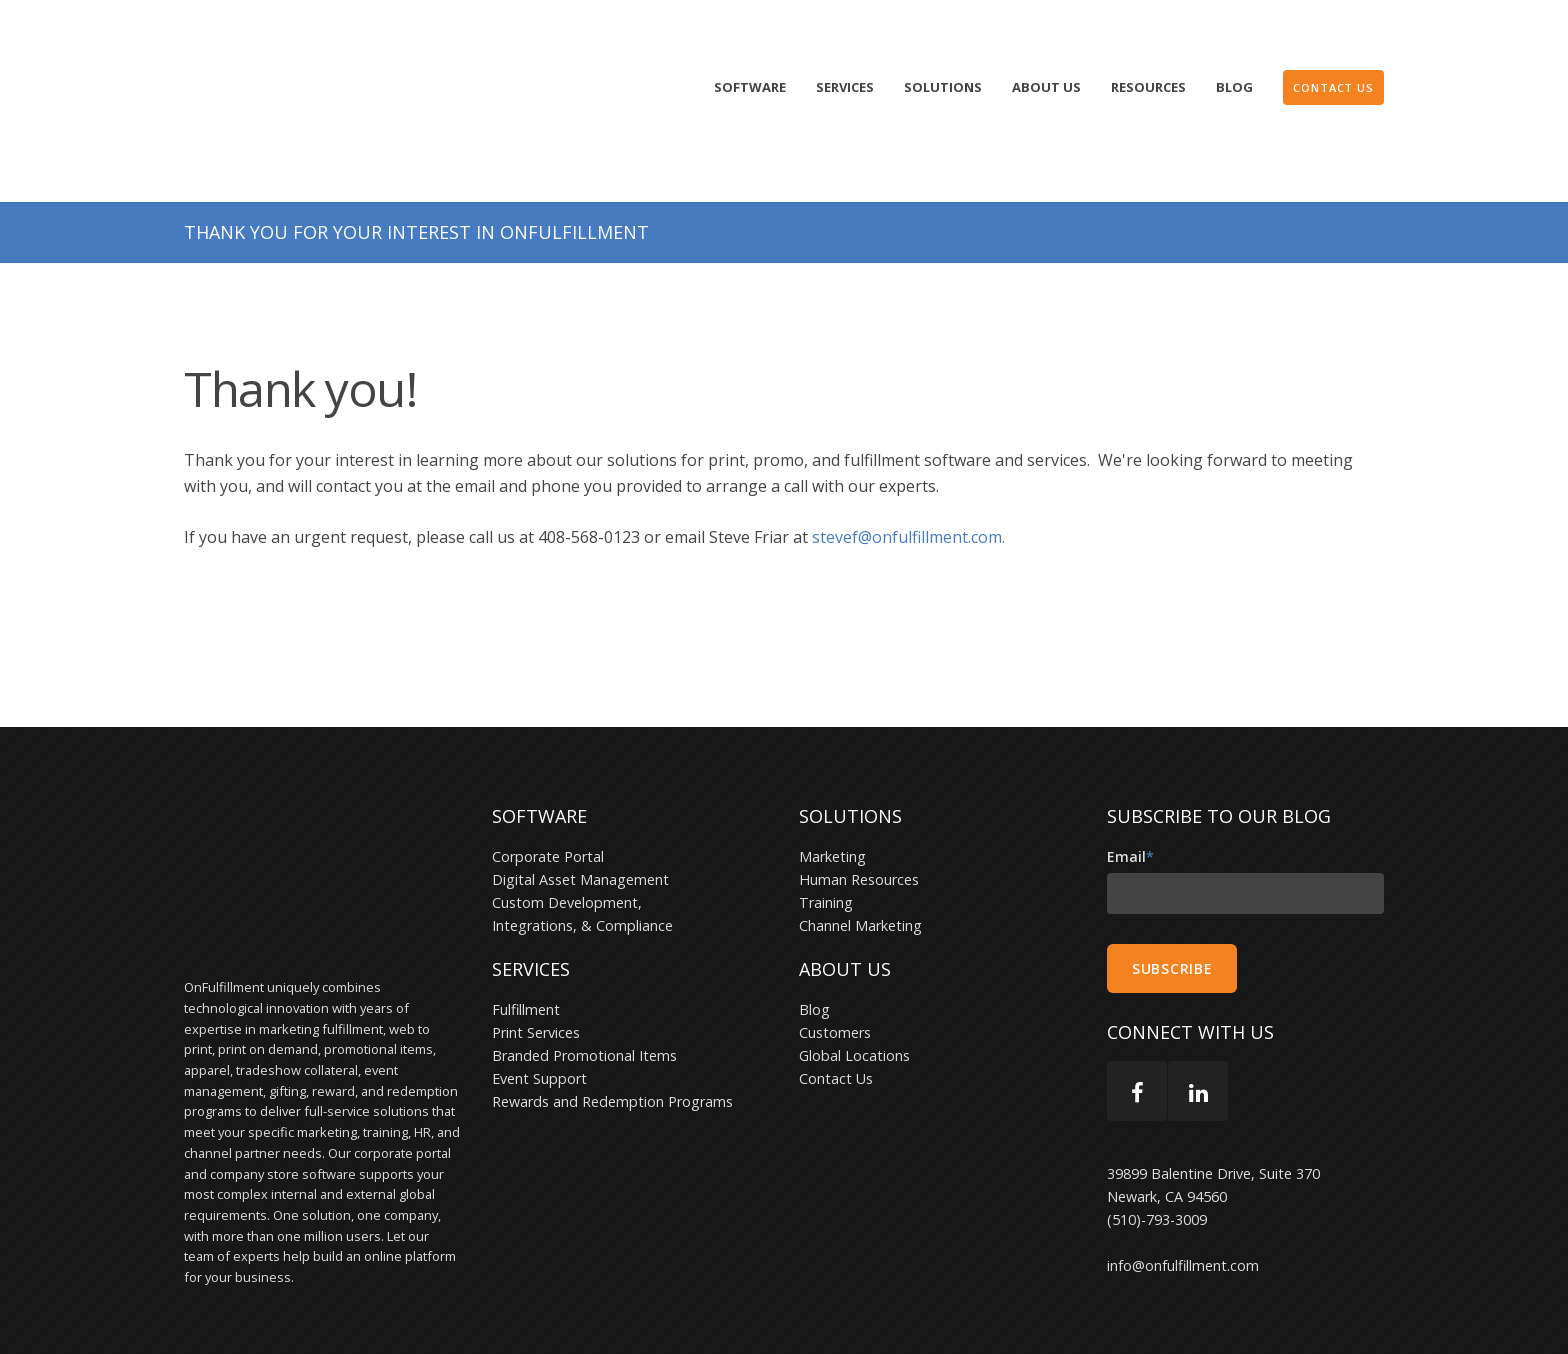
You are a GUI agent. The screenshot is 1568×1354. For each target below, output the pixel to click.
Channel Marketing (860, 863)
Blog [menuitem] (1234, 87)
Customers (835, 970)
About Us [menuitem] (1046, 87)
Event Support (539, 1016)
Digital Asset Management (580, 817)
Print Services (536, 970)
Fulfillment (526, 947)
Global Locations (854, 993)
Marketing (832, 794)
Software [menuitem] (750, 87)
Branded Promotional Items (584, 993)
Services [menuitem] (845, 87)
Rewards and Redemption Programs (612, 1039)
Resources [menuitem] (1148, 87)
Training (826, 840)
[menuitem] (1333, 87)
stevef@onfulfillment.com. (910, 475)
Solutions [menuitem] (943, 87)
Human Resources (859, 817)
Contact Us (836, 1016)
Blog (814, 947)
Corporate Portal (548, 794)
